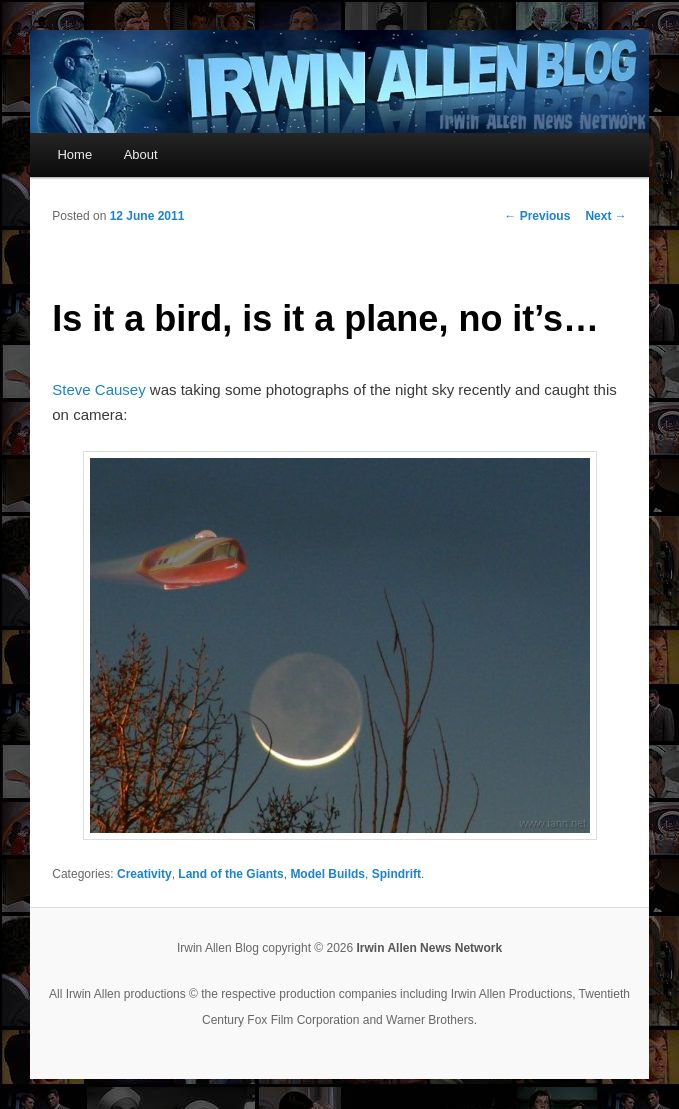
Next (605, 216)
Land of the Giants (230, 874)
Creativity (144, 874)
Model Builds (327, 874)
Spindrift (396, 874)
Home (74, 154)
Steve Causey (98, 389)
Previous (537, 216)
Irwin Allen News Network (430, 948)
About (141, 154)
